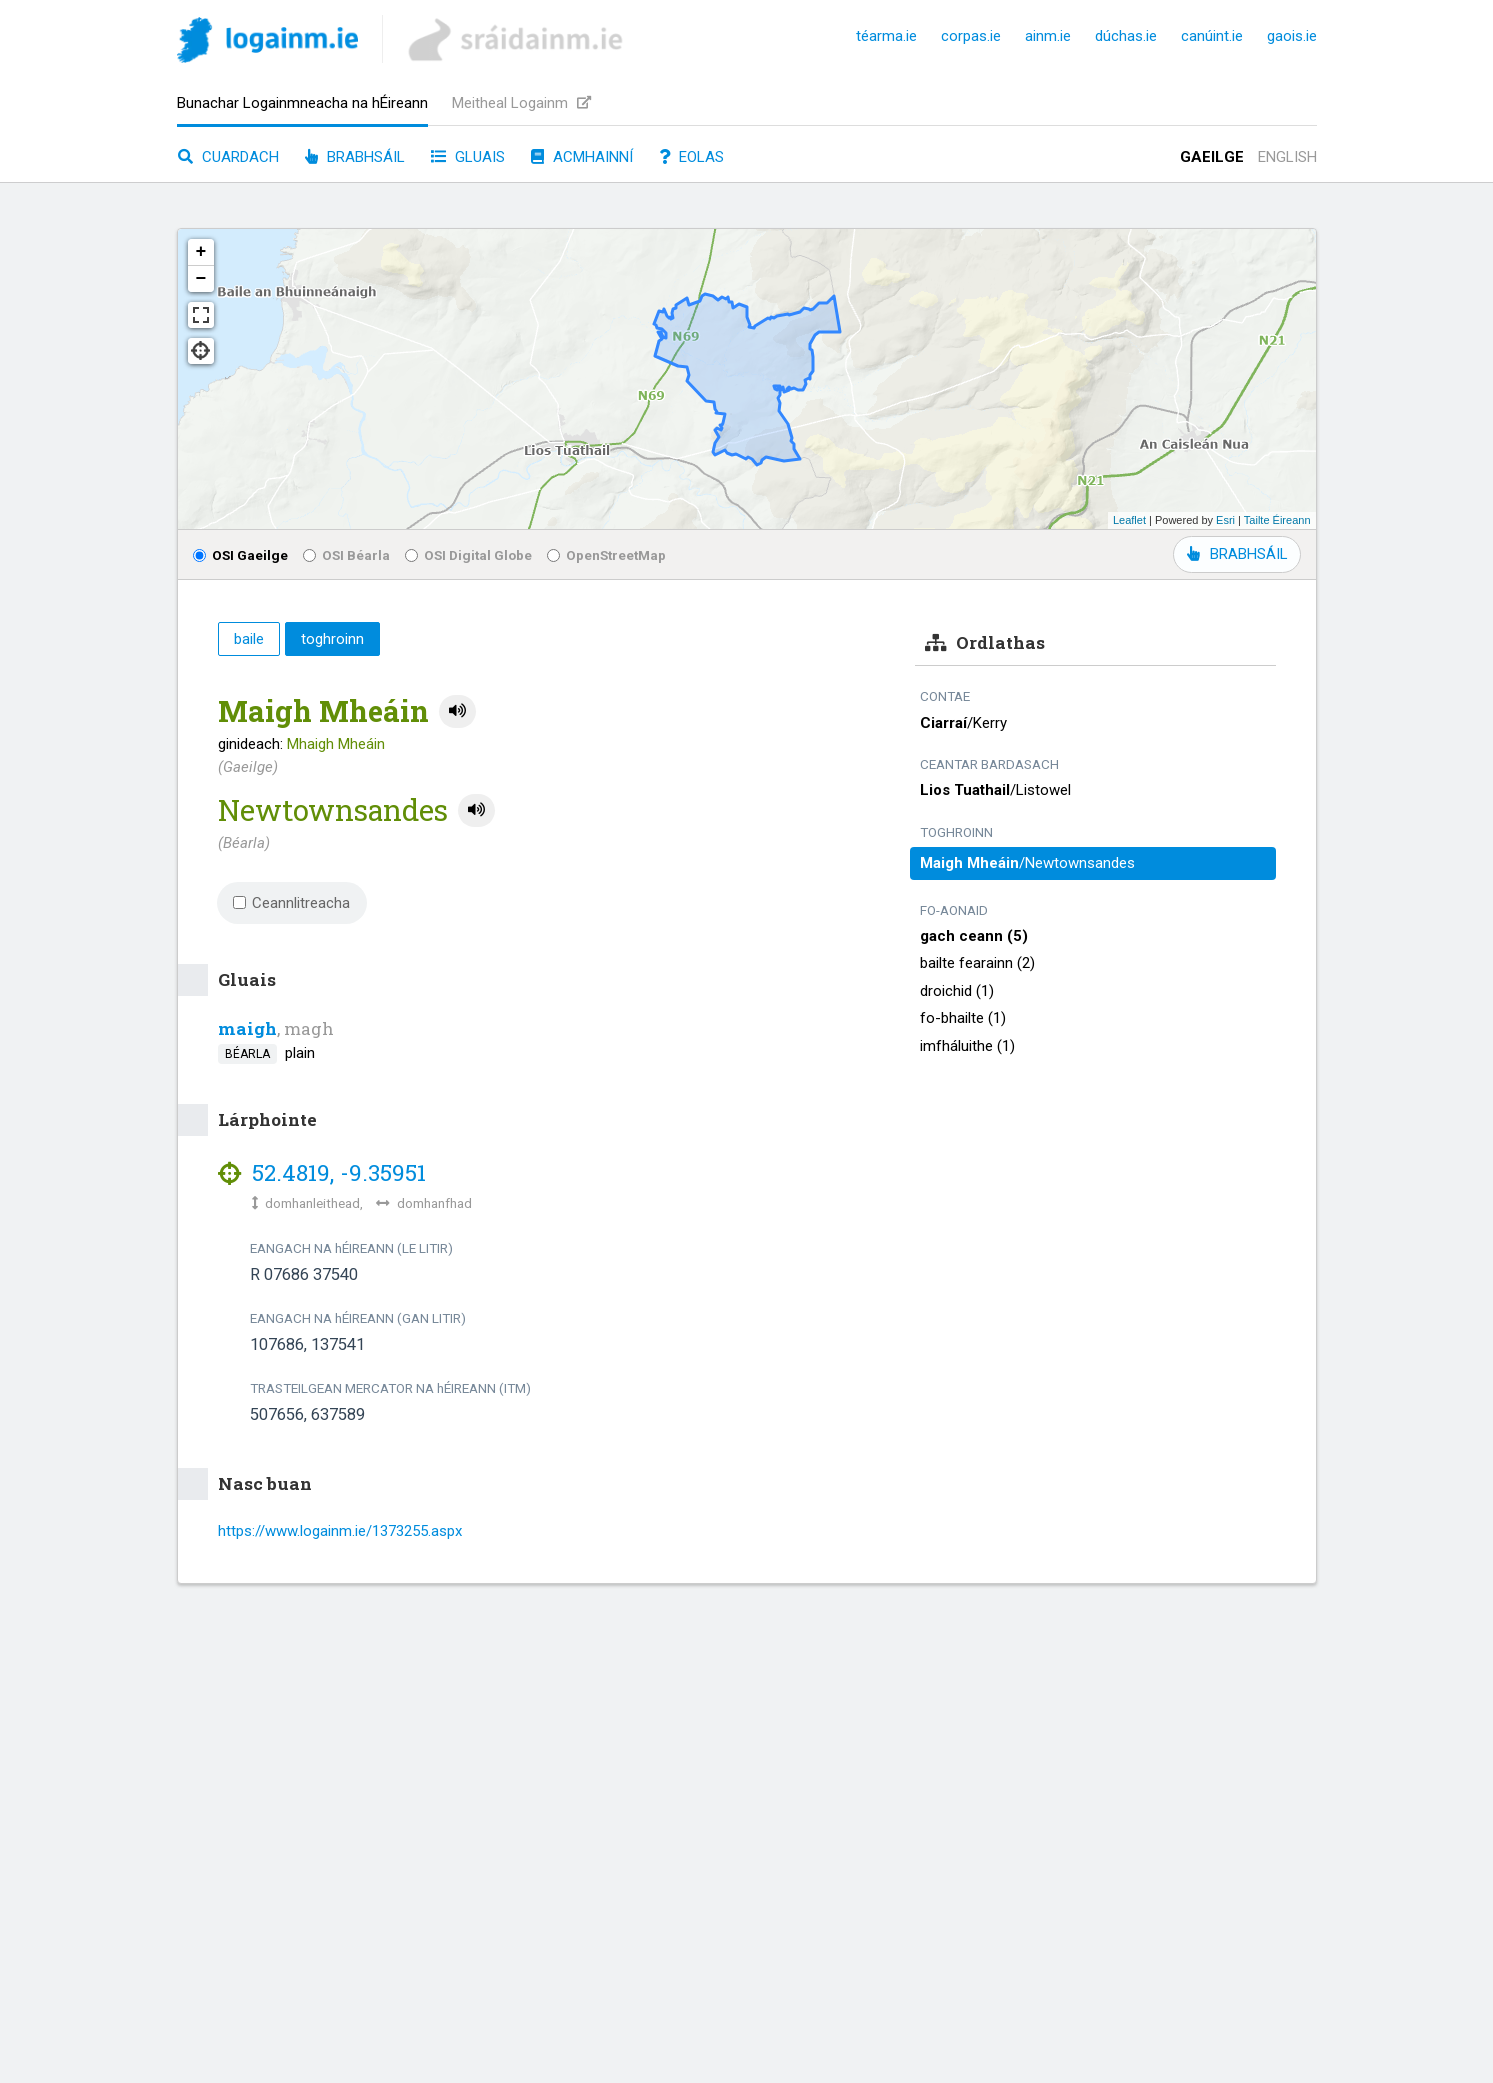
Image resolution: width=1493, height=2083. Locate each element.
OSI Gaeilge (240, 555)
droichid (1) (957, 991)
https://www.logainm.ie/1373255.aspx (340, 1531)
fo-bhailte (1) (963, 1018)
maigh (247, 1028)
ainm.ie (1048, 36)
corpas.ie (971, 36)
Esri (1225, 520)
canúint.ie (1212, 36)
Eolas (691, 157)
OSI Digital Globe (468, 555)
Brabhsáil (355, 157)
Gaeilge (1212, 157)
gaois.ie (1292, 36)
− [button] (201, 279)
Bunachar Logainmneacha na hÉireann (302, 103)
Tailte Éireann (1277, 520)
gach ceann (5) (974, 936)
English (1287, 157)
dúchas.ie (1126, 36)
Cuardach (228, 157)
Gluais (468, 157)
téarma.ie (886, 36)
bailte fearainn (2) (977, 963)
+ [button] (201, 252)
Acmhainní (582, 157)
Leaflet (1129, 520)
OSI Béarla (346, 555)
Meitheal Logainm (521, 103)
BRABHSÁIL (1237, 554)
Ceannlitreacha (292, 903)
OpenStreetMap (606, 555)
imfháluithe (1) (967, 1046)
